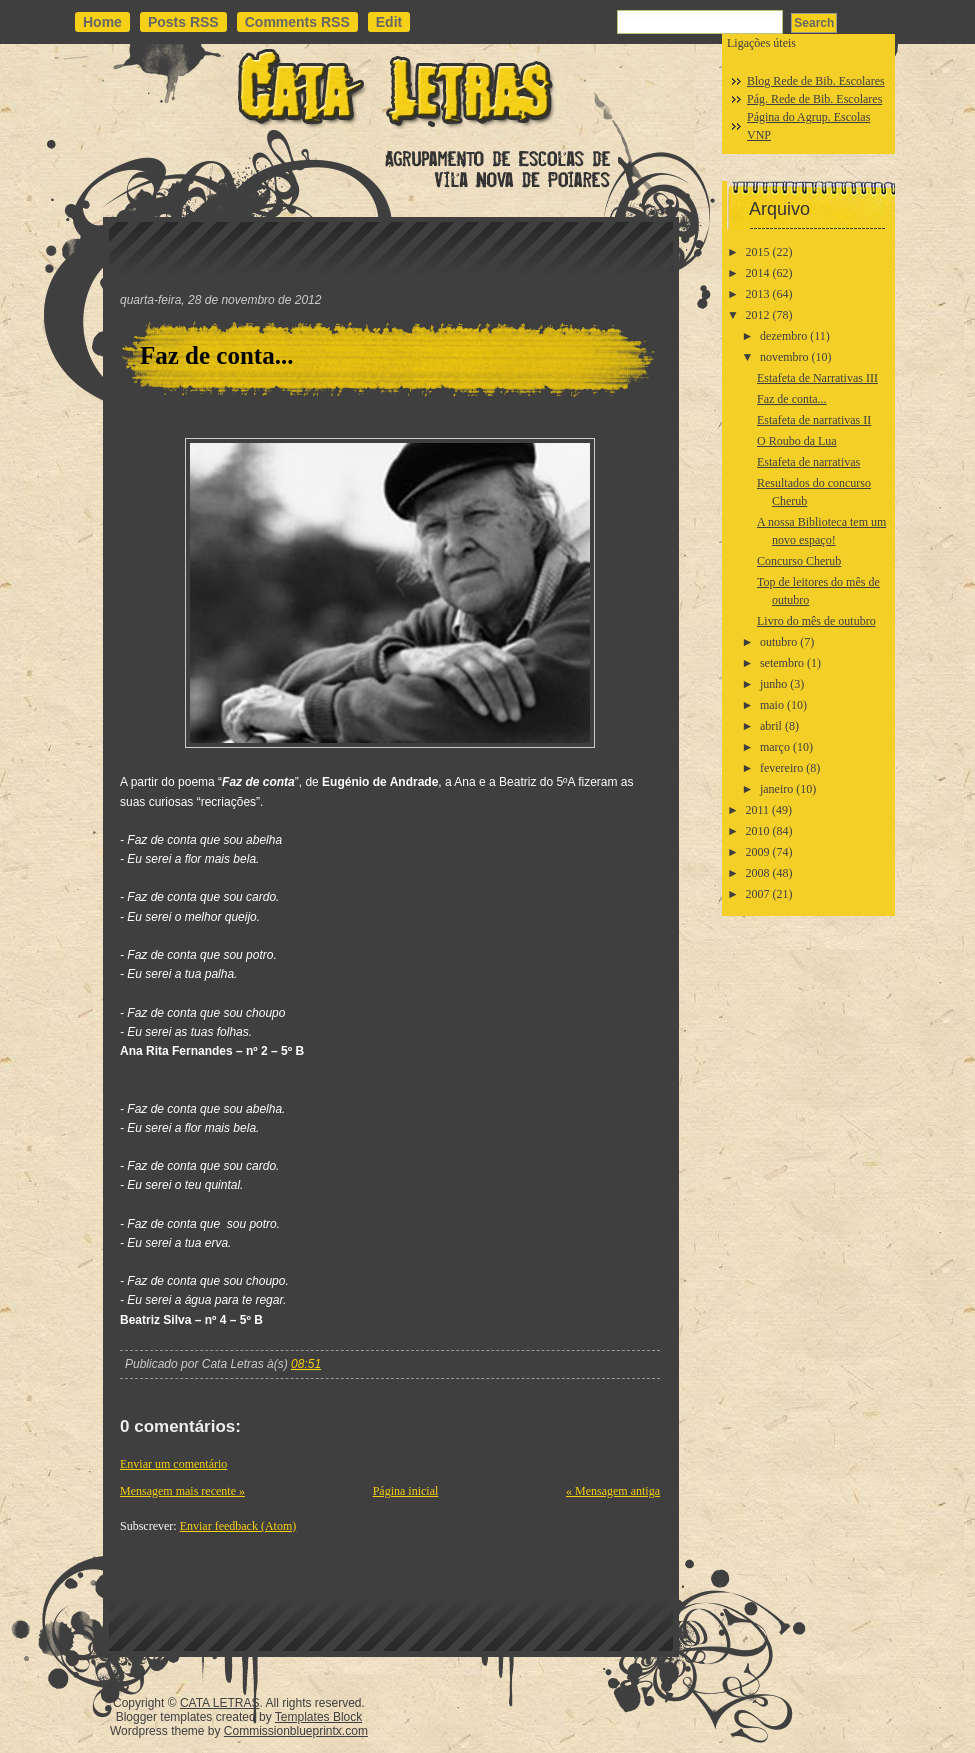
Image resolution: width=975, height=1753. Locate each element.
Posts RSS (183, 22)
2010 (758, 831)
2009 (758, 852)
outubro (778, 642)
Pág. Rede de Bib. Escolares (814, 99)
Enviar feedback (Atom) (238, 1526)
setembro (782, 663)
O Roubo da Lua (797, 441)
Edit (389, 22)
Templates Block (318, 1717)
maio (772, 705)
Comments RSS (297, 22)
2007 (758, 894)
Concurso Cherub (799, 561)
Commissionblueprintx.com (296, 1731)
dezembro (783, 336)
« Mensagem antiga (613, 1491)
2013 (758, 294)
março (775, 747)
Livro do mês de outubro (816, 621)
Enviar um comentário (173, 1464)
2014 (758, 273)
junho (773, 684)
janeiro (776, 789)
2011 (758, 810)
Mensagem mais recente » (182, 1491)
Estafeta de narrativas (808, 462)
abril (771, 726)
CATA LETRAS (220, 1703)
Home (102, 22)
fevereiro (781, 768)
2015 (758, 252)
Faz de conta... (216, 355)
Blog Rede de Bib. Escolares (816, 81)
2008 (758, 873)
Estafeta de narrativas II (814, 420)
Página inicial (406, 1491)
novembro (784, 357)
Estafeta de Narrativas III (817, 378)
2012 (758, 315)
